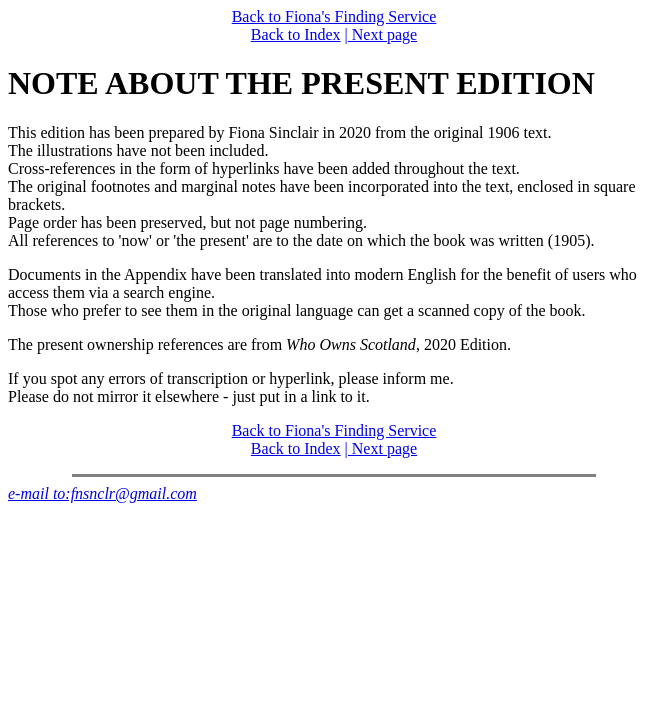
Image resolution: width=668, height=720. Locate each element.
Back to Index (296, 34)
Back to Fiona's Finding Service (334, 16)
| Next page (381, 34)
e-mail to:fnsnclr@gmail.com (102, 493)
